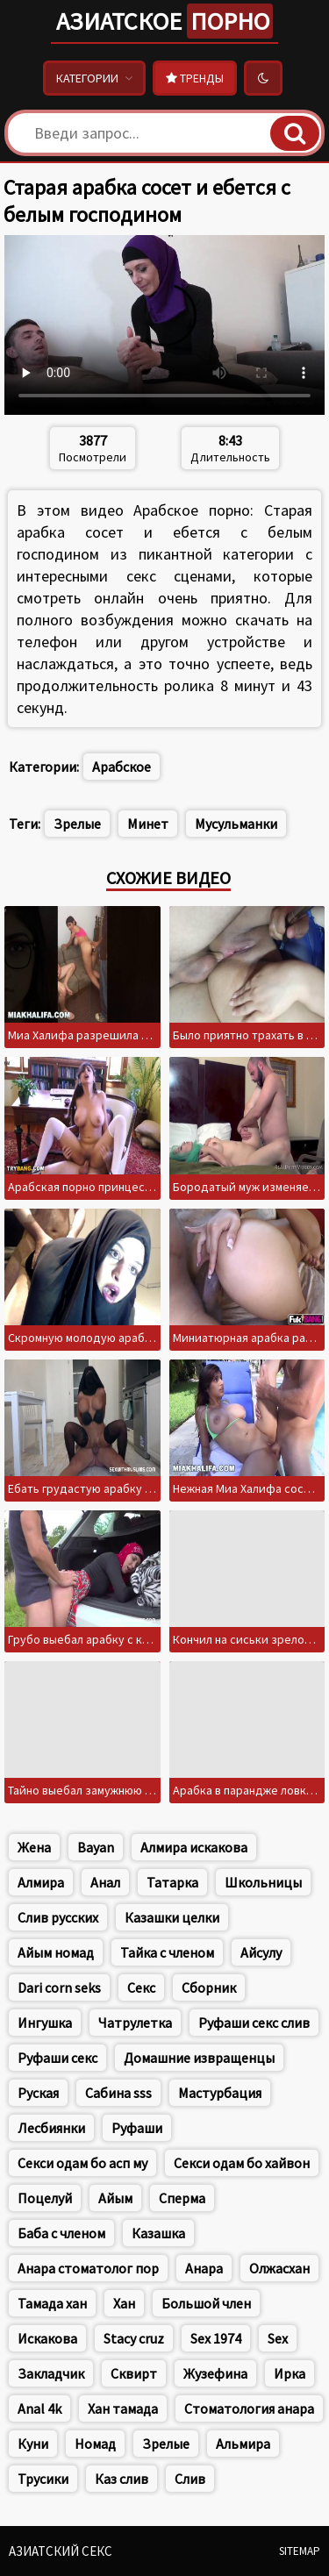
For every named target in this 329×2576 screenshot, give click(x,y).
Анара (204, 2268)
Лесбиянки (51, 2128)
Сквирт (134, 2373)
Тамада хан (52, 2303)
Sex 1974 (215, 2338)
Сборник (209, 1987)
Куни (33, 2443)
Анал (105, 1882)
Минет (147, 823)
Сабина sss (118, 2092)
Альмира (243, 2443)
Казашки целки (172, 1917)
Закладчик (51, 2373)
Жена (34, 1847)
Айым (115, 2198)
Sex (278, 2338)
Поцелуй (45, 2198)
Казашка (158, 2233)
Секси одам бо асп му (82, 2163)
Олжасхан (279, 2268)
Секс (141, 1987)
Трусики (43, 2478)
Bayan (95, 1847)
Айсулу (261, 1952)
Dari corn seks (59, 1987)
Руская (38, 2092)
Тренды (195, 78)
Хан (124, 2303)
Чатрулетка (135, 2022)
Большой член (206, 2303)
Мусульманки (236, 823)
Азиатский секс (60, 2551)
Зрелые (77, 823)
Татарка (172, 1882)
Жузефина (215, 2373)
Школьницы (263, 1882)
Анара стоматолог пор (88, 2268)
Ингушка (45, 2022)
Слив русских (58, 1917)
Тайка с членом (167, 1952)
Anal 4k (39, 2408)
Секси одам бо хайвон (242, 2163)
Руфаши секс (57, 2057)
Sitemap (299, 2551)
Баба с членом (61, 2233)
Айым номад (56, 1952)
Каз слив (121, 2478)
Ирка (289, 2373)
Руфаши (136, 2128)
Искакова (47, 2338)
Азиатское (164, 21)
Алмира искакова (193, 1847)
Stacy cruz (134, 2338)
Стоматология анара (249, 2408)
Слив (190, 2478)
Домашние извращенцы (199, 2057)
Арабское (121, 766)
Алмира (41, 1882)
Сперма (182, 2198)
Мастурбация (219, 2092)
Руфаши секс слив (254, 2022)
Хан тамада (123, 2408)
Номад (95, 2443)
